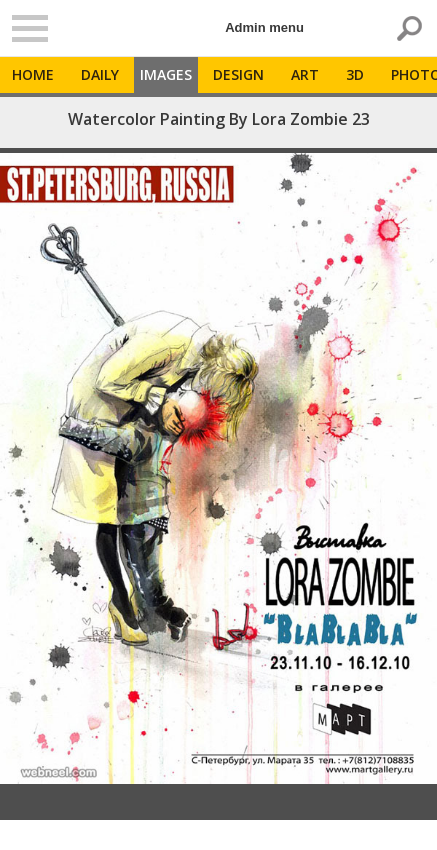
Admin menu (264, 27)
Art (305, 74)
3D (355, 74)
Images (166, 74)
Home (33, 74)
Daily (100, 74)
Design (238, 74)
